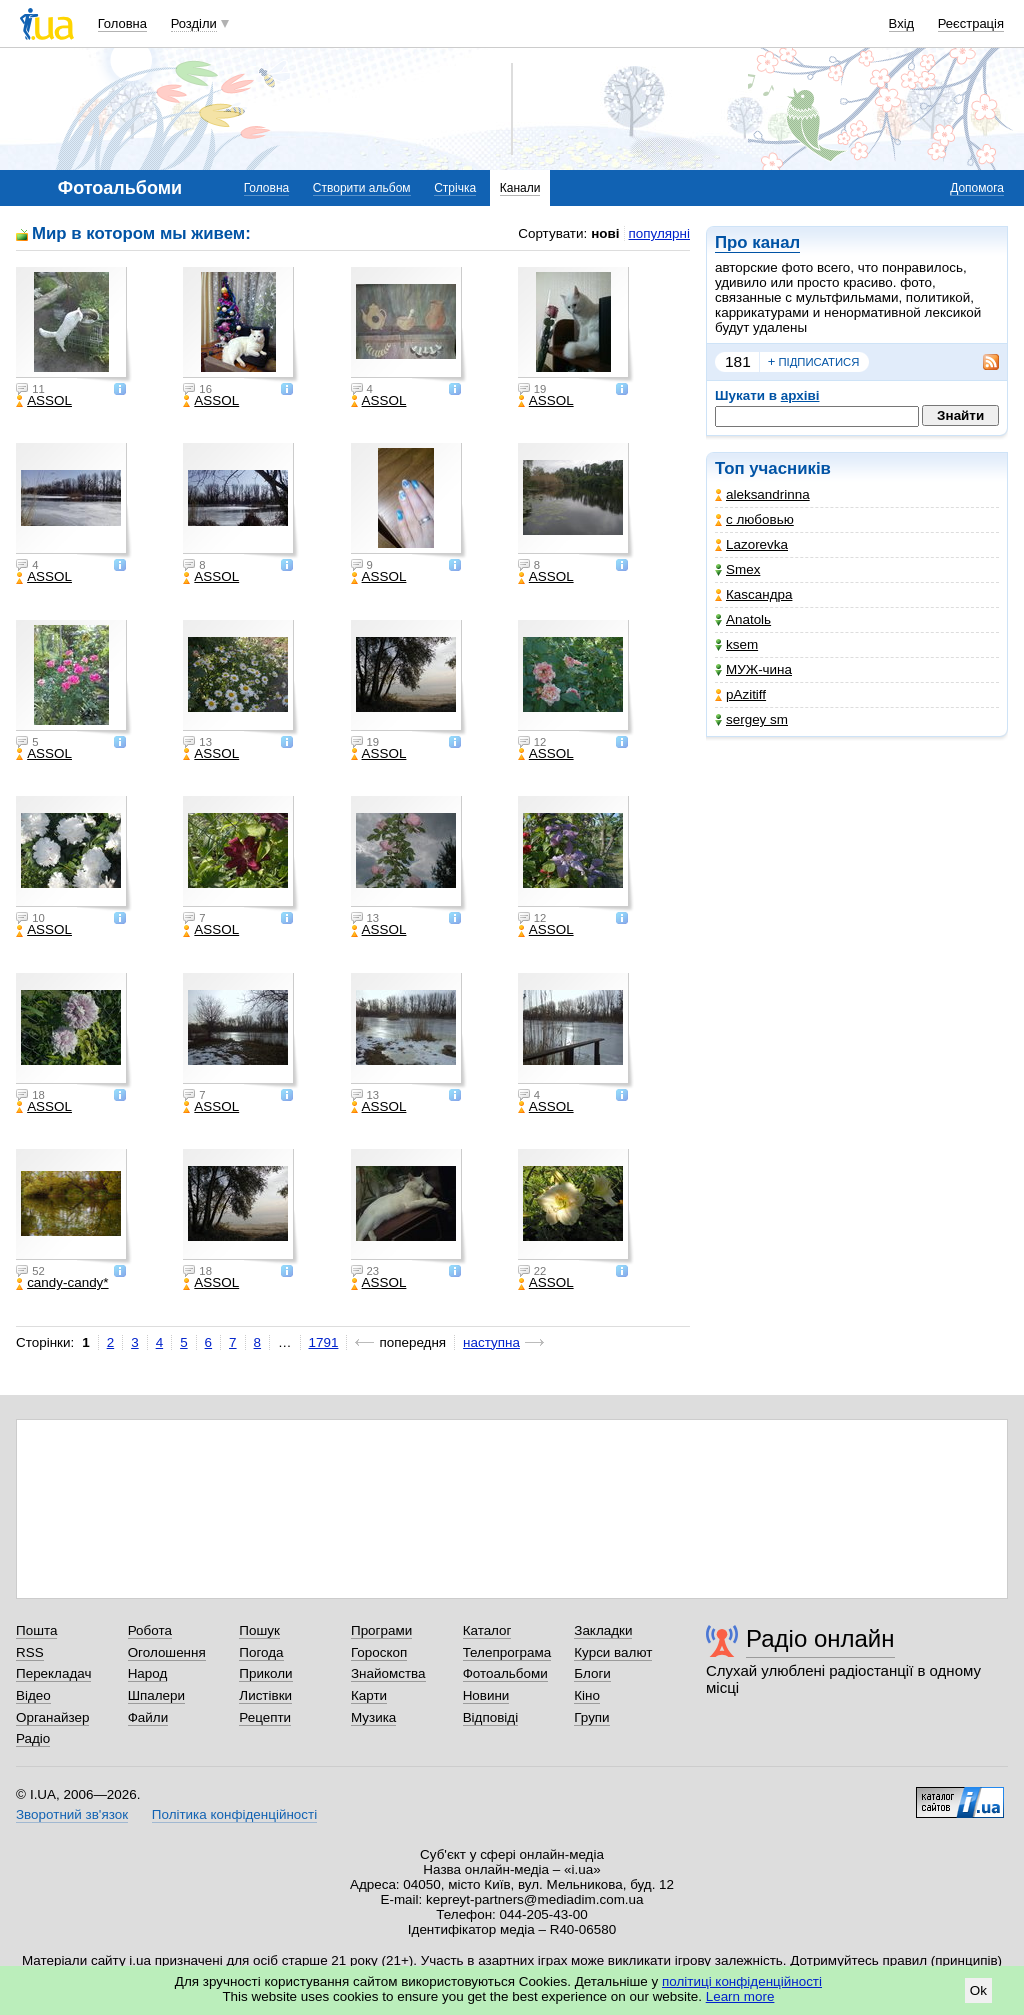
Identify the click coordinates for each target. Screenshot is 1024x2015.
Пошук (259, 1630)
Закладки (603, 1630)
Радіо (33, 1738)
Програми (381, 1630)
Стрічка (455, 188)
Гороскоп (379, 1652)
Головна (122, 23)
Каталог (487, 1630)
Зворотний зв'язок (72, 1814)
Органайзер (52, 1717)
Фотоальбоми (505, 1673)
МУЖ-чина (753, 669)
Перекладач (53, 1673)
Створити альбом (362, 188)
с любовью (754, 519)
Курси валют (613, 1652)
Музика (373, 1717)
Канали (520, 188)
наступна (491, 1342)
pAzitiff (740, 694)
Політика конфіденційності (234, 1814)
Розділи (194, 23)
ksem (736, 644)
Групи (591, 1717)
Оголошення (167, 1652)
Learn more (740, 1996)
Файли (148, 1717)
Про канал (757, 242)
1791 (324, 1342)
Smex (737, 569)
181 (738, 361)
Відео (33, 1695)
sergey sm (751, 719)
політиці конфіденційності (742, 1981)
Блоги (592, 1673)
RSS (30, 1652)
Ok (978, 1990)
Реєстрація (971, 23)
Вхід (902, 23)
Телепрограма (507, 1652)
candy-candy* (62, 1283)
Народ (148, 1673)
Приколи (265, 1673)
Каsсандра (753, 594)
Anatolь (743, 619)
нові (605, 233)
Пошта (36, 1630)
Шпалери (156, 1695)
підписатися (814, 362)
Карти (369, 1695)
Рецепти (265, 1717)
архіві (800, 395)
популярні (659, 233)
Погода (261, 1652)
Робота (150, 1630)
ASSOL (44, 401)
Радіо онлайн (820, 1638)
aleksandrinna (762, 494)
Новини (486, 1695)
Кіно (587, 1695)
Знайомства (388, 1673)
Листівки (265, 1695)
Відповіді (491, 1717)
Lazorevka (751, 544)
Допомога (977, 188)
